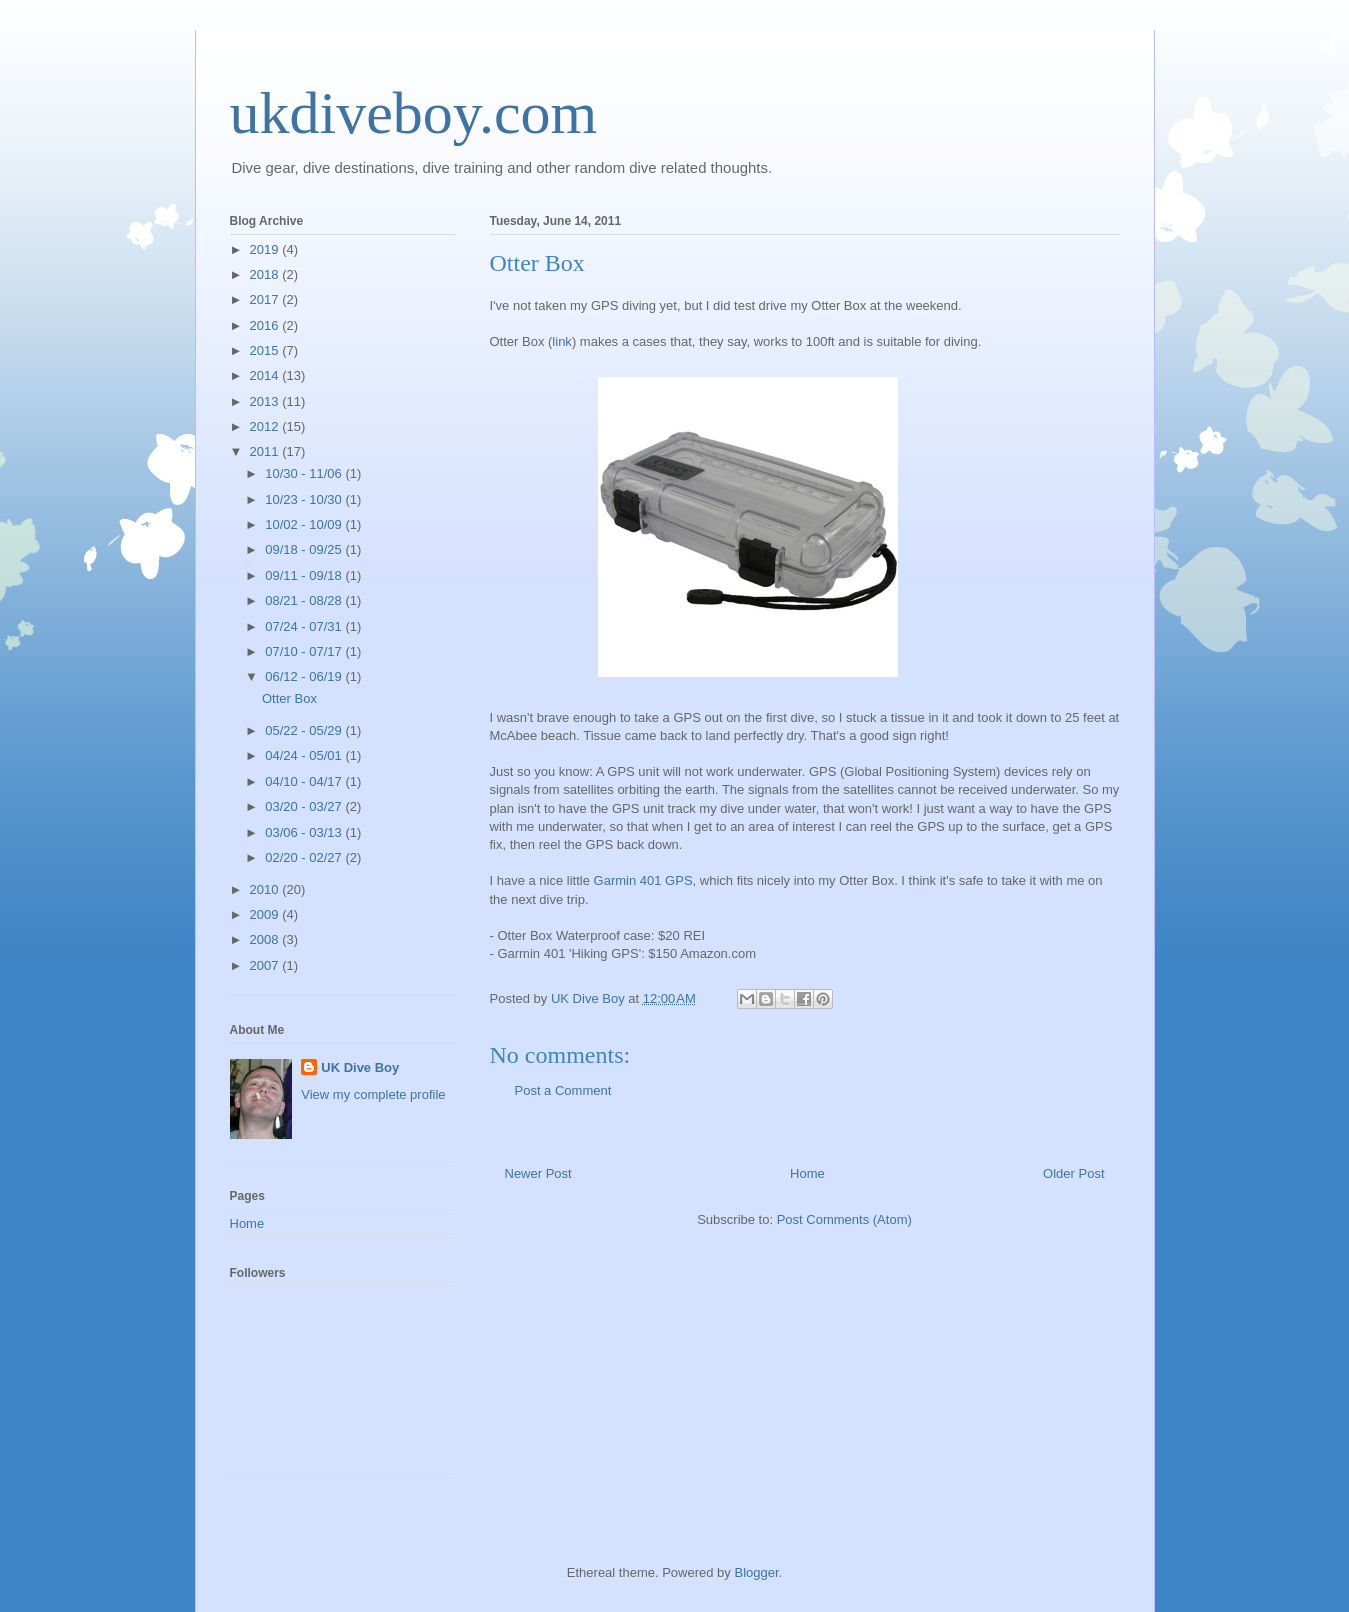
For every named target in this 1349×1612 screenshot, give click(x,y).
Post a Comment (563, 1090)
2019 (266, 249)
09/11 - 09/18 (305, 575)
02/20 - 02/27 (305, 857)
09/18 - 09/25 (305, 549)
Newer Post (538, 1173)
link (562, 341)
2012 (266, 426)
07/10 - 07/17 (305, 651)
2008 (266, 939)
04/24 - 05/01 (305, 755)
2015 (266, 350)
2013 (266, 401)
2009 (266, 914)
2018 (266, 274)
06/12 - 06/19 (305, 676)
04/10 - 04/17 (305, 781)
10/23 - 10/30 (305, 499)
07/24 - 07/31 (305, 626)
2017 (266, 299)
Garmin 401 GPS (643, 880)
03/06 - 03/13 (305, 832)
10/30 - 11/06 (305, 473)
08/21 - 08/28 (305, 600)
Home (807, 1173)
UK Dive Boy (360, 1067)
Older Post (1073, 1173)
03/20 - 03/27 (305, 806)
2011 (266, 451)
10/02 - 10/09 (305, 524)
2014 (266, 375)
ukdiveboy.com (414, 113)
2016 (266, 325)
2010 (266, 889)
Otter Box (289, 698)
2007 (266, 965)
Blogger (756, 1572)
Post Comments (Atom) (844, 1219)
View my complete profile (373, 1094)
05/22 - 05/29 (305, 730)
